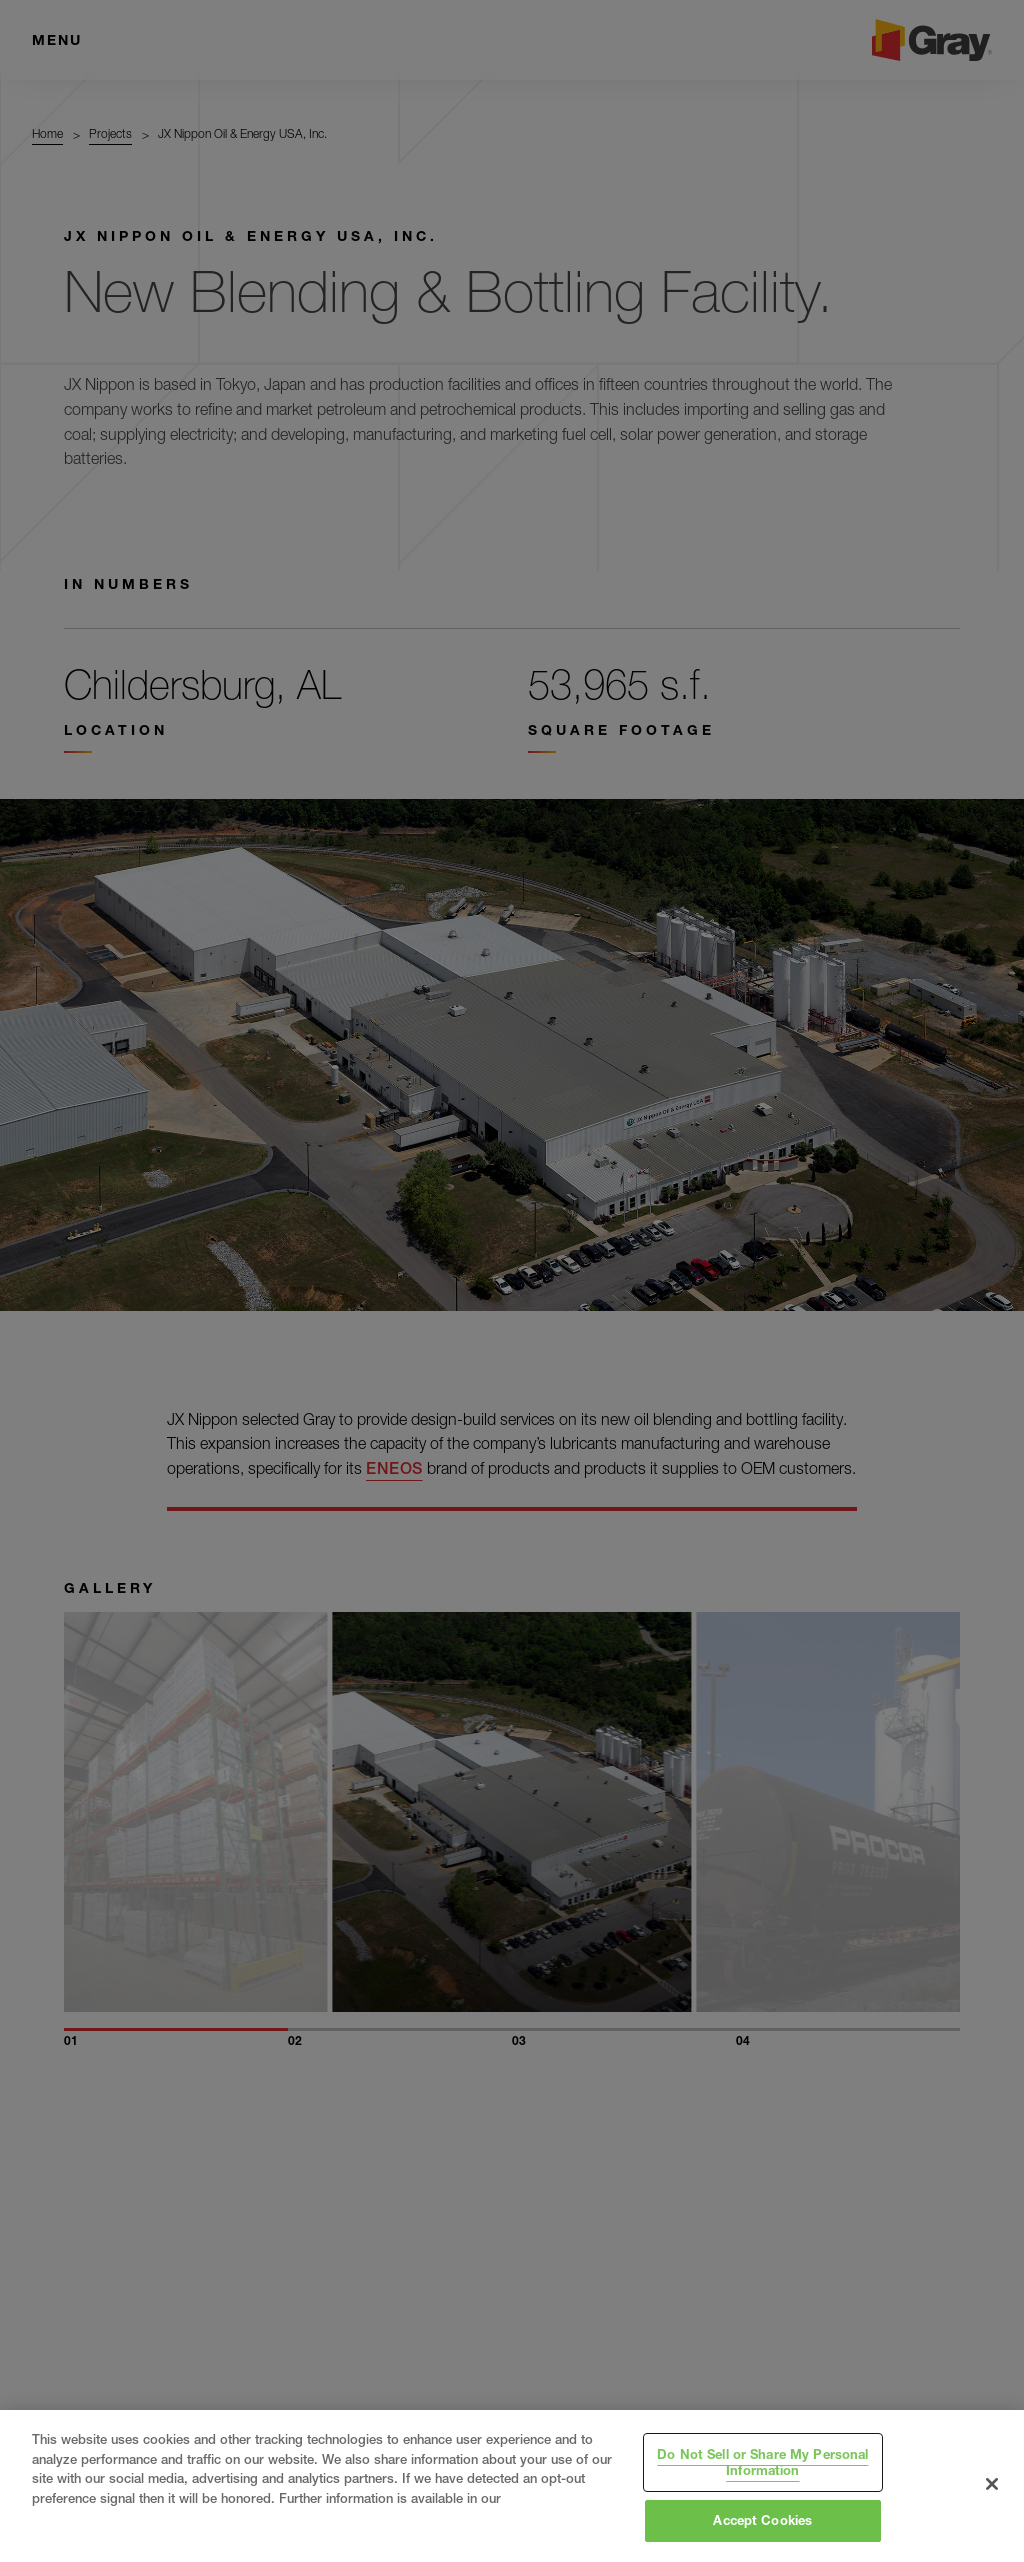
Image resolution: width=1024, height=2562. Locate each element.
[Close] (992, 2484)
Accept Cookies (762, 2520)
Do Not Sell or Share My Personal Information (762, 2462)
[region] (512, 2486)
